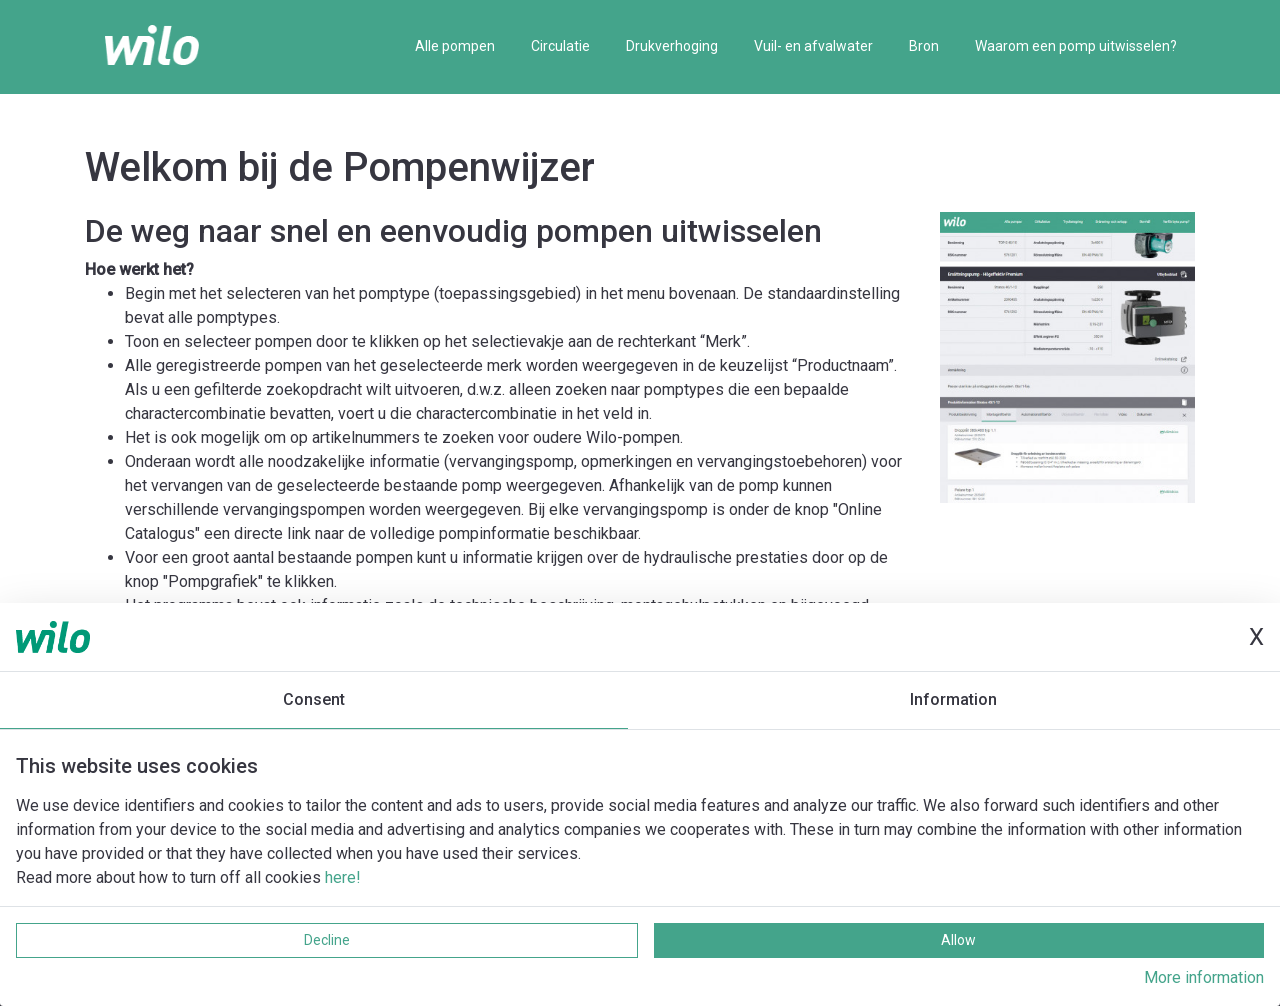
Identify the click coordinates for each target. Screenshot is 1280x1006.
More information (1204, 977)
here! (343, 877)
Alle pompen (455, 46)
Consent (314, 699)
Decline (327, 940)
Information (953, 699)
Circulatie (560, 46)
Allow (958, 940)
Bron (924, 46)
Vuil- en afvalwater (813, 46)
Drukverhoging (672, 46)
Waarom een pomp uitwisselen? (1076, 46)
